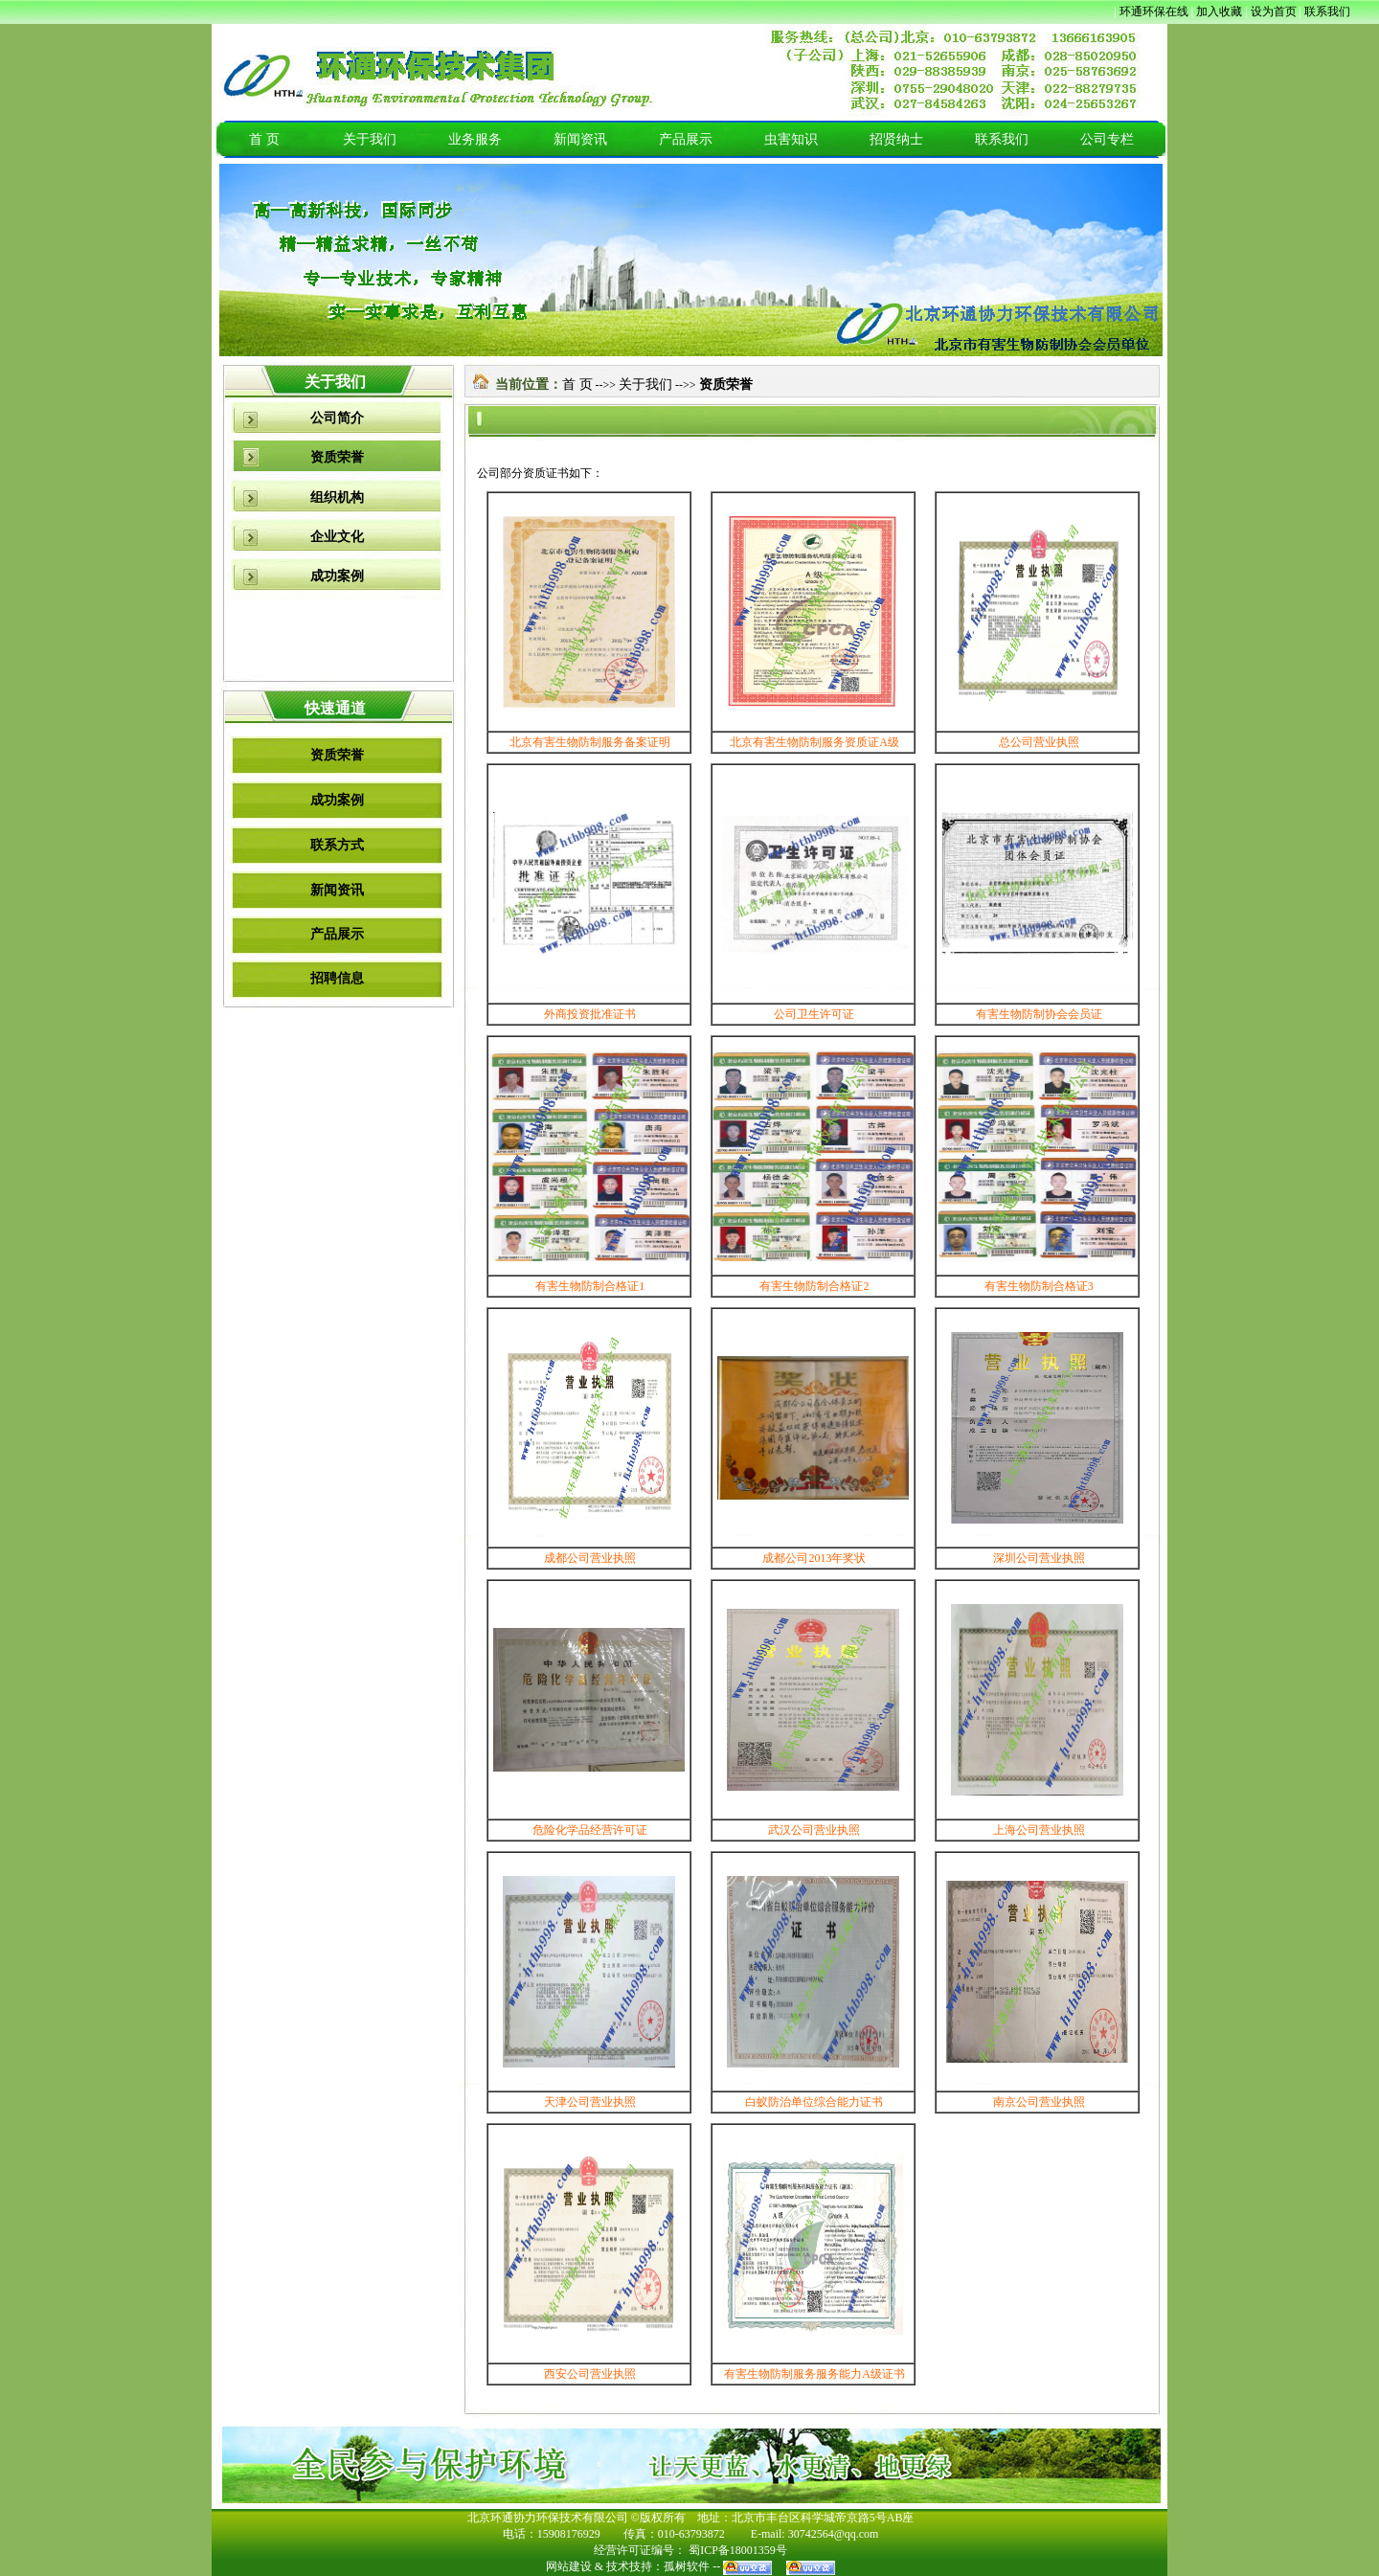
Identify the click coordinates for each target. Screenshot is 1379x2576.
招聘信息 (337, 978)
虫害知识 (791, 139)
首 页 (264, 139)
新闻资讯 (580, 139)
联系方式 (337, 845)
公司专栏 (1107, 139)
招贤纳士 (896, 139)
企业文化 (337, 537)
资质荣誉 (337, 457)
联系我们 (1002, 139)
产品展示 (685, 139)
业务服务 (475, 139)
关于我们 (369, 139)
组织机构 (337, 497)
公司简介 (337, 418)
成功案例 (337, 576)
